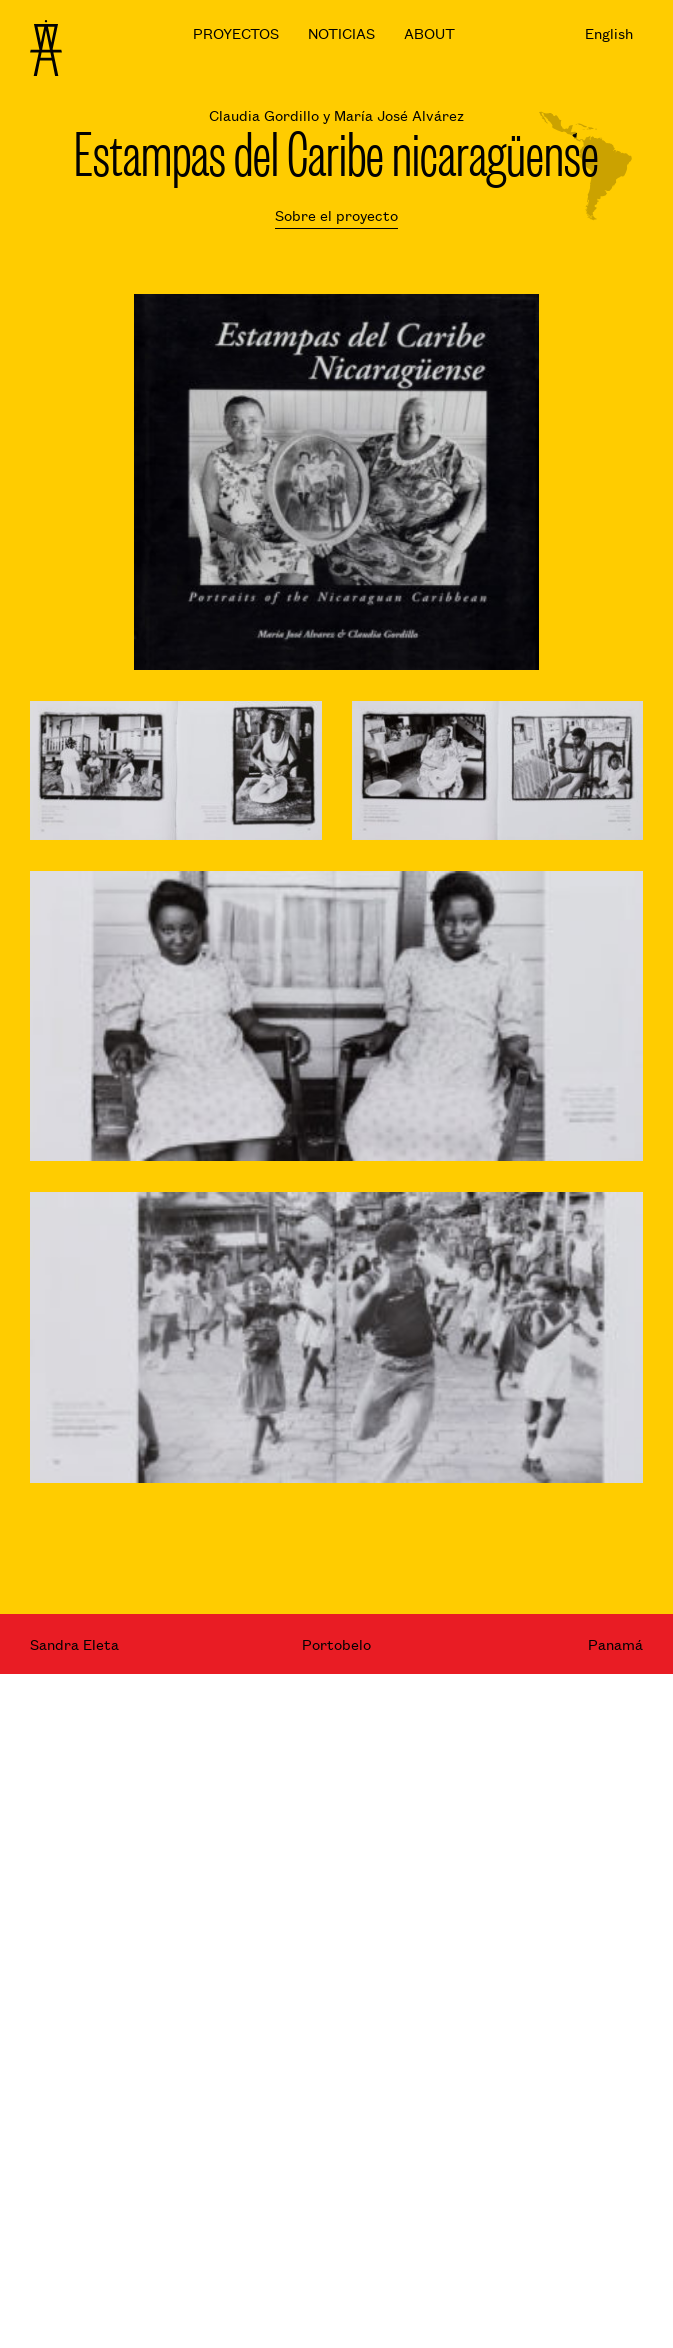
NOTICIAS (341, 32)
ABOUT (429, 32)
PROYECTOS (236, 32)
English (609, 32)
